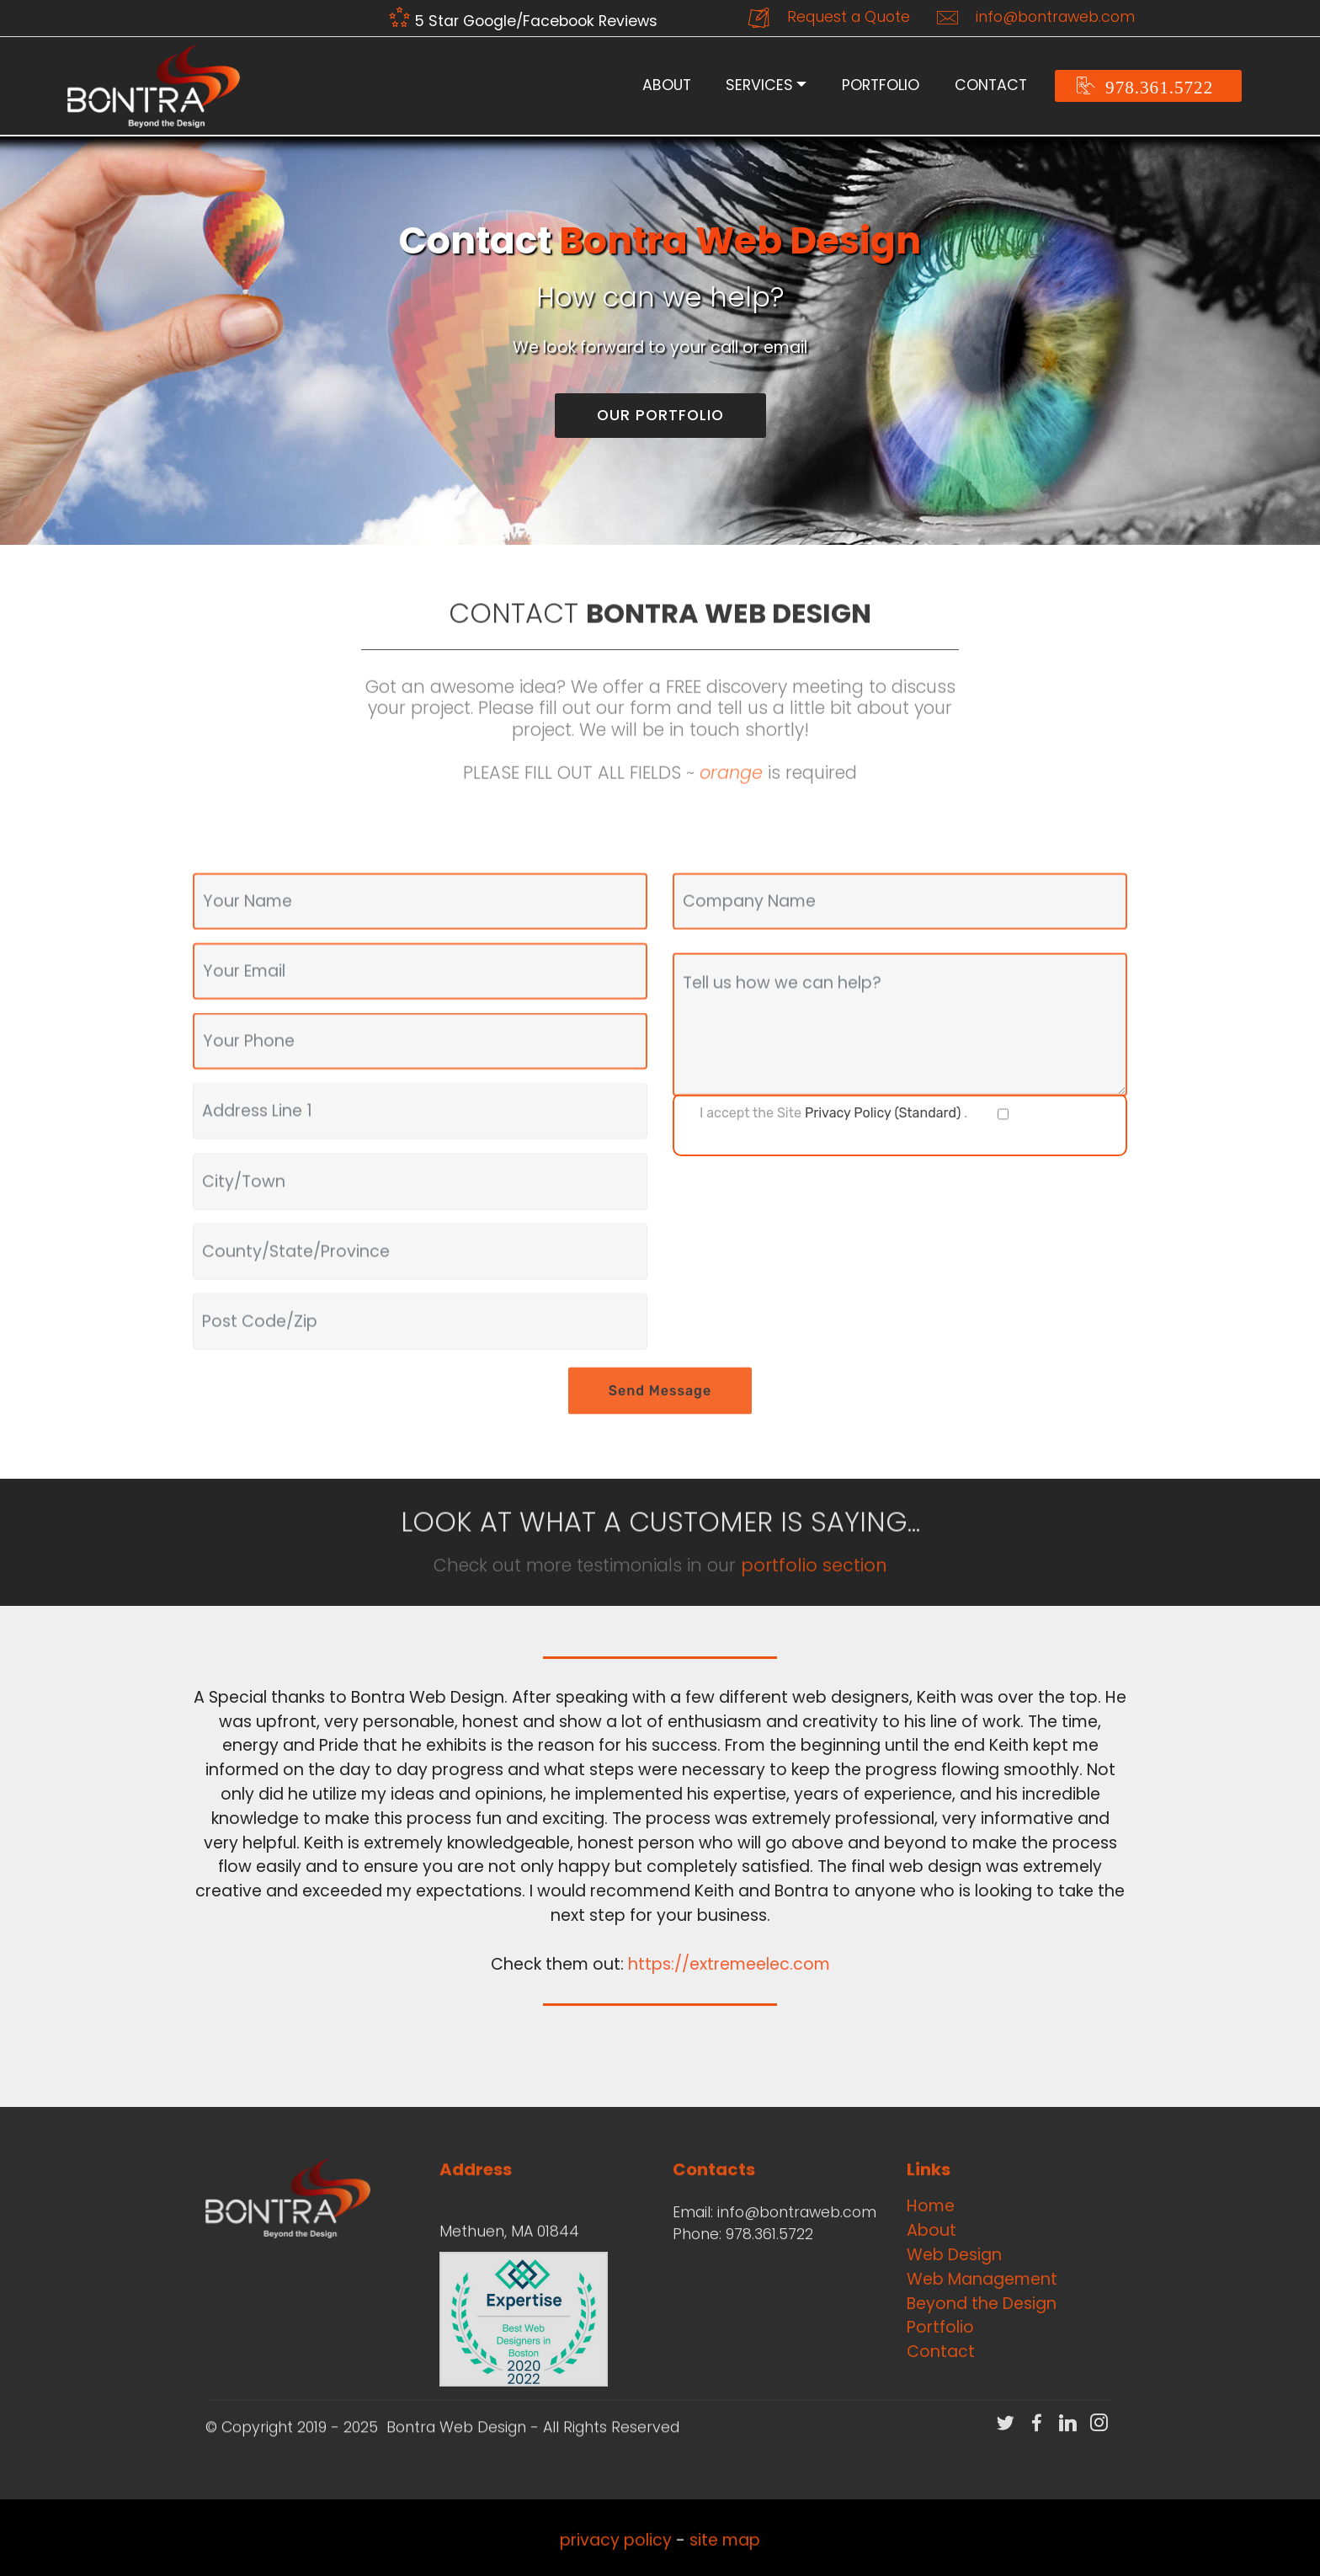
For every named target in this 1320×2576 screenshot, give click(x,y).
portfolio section (814, 1577)
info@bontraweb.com (1036, 18)
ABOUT (666, 85)
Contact (941, 2351)
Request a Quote (829, 18)
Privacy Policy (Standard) (883, 1113)
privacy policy (616, 2552)
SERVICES (759, 85)
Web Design (954, 2254)
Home (931, 2206)
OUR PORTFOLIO (660, 415)
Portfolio (940, 2327)
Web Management (982, 2279)
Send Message (660, 1415)
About (931, 2230)
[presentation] (801, 1202)
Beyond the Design (982, 2303)
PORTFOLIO (880, 85)
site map (724, 2552)
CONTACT (991, 85)
